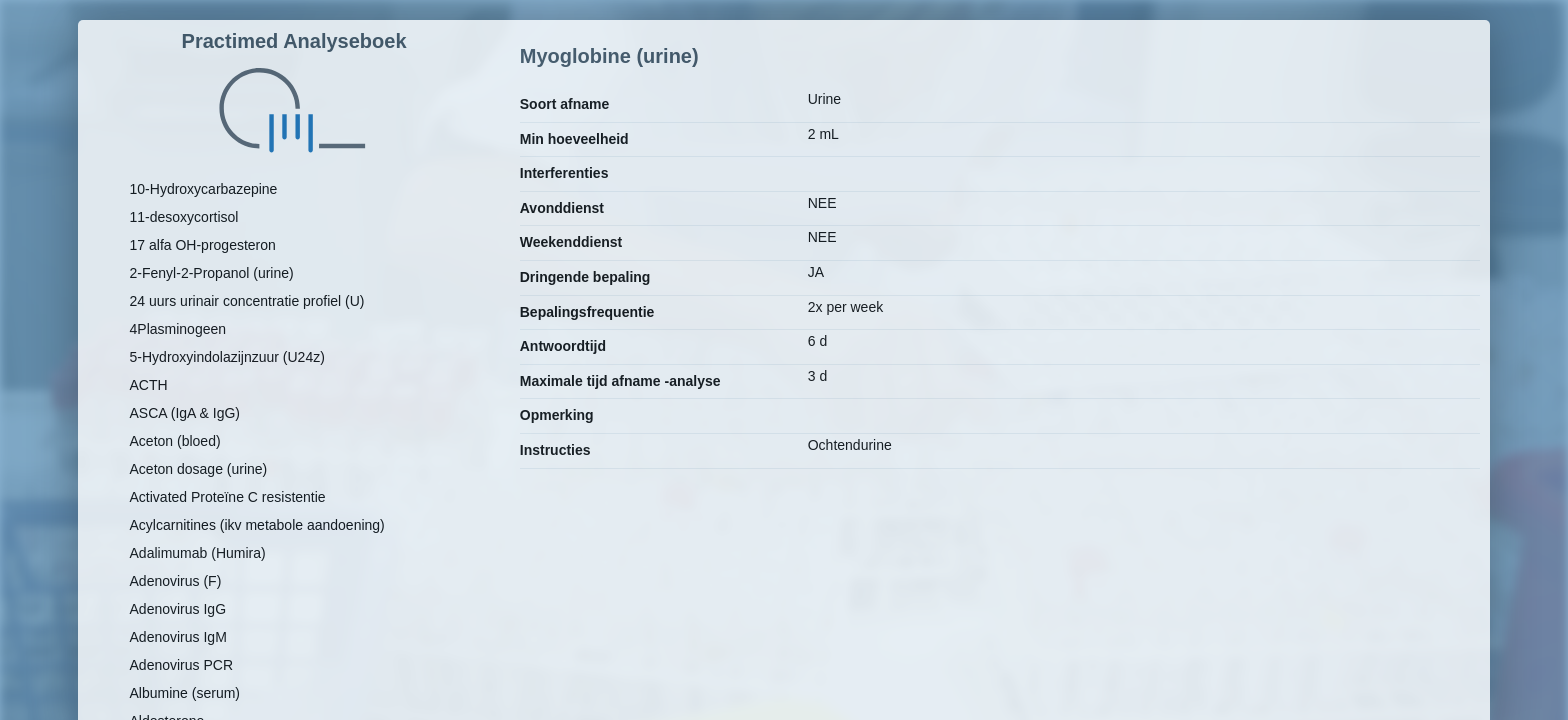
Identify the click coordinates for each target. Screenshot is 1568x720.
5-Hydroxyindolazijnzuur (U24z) (227, 357)
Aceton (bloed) (175, 441)
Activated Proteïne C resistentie (228, 497)
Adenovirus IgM (178, 637)
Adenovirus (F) (176, 581)
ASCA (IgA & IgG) (185, 413)
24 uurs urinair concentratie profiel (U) (247, 301)
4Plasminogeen (178, 329)
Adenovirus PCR (182, 665)
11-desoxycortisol (184, 217)
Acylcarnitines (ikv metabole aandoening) (257, 525)
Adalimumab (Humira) (198, 553)
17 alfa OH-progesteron (203, 245)
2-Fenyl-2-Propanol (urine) (212, 273)
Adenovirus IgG (178, 609)
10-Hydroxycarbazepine (204, 189)
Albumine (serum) (185, 693)
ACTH (149, 385)
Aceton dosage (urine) (199, 469)
